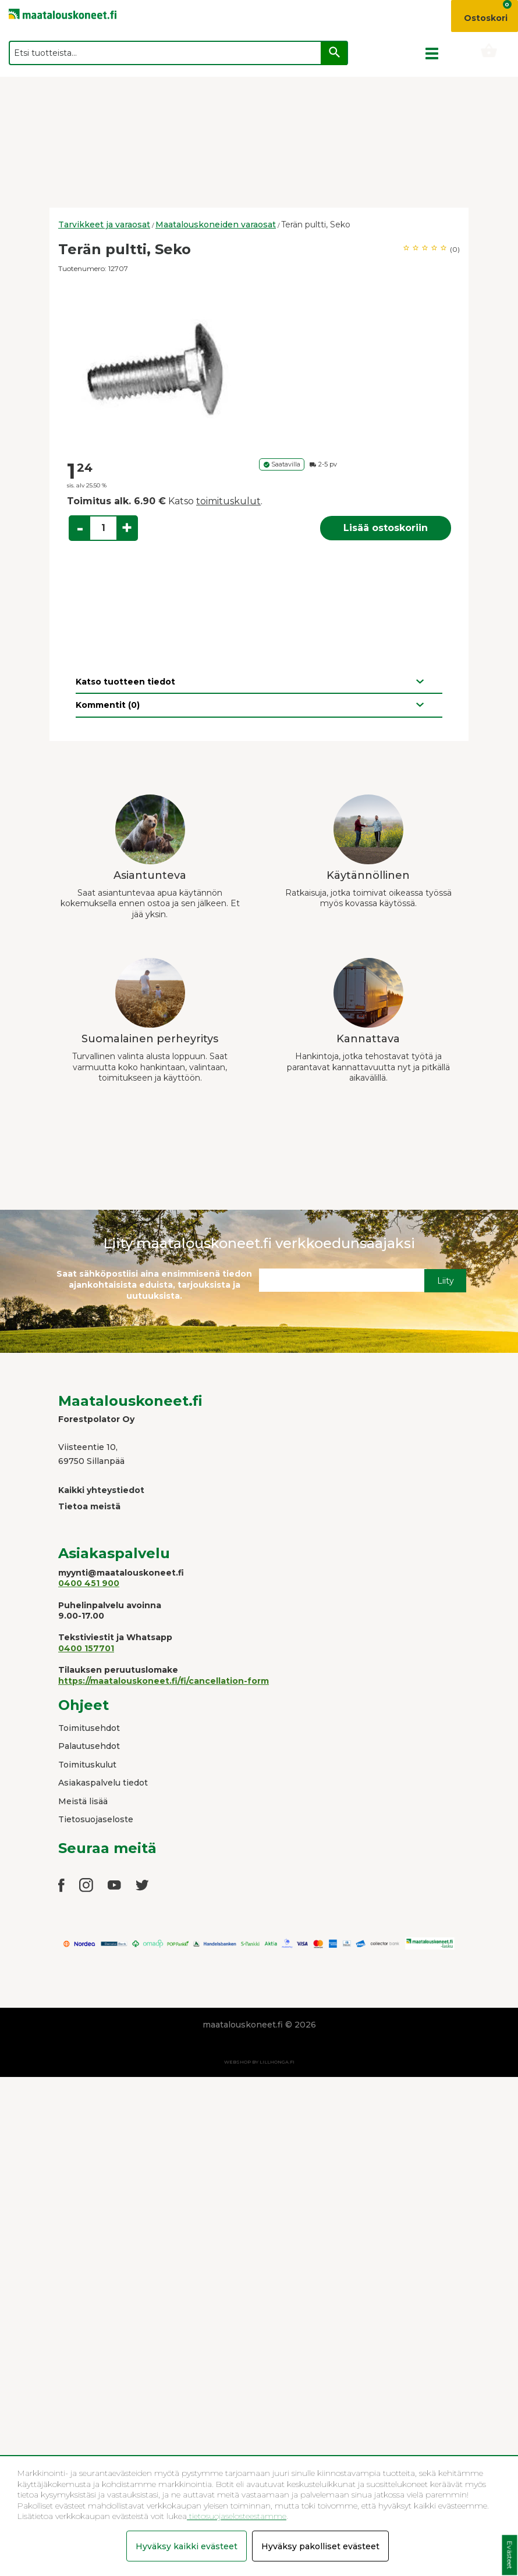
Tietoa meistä (89, 1506)
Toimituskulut (87, 1764)
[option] (259, 367)
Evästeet (509, 2555)
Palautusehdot (89, 1746)
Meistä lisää (83, 1801)
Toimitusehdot (89, 1728)
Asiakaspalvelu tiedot (103, 1782)
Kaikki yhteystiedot (101, 1490)
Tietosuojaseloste (95, 1819)
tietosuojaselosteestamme (236, 2516)
